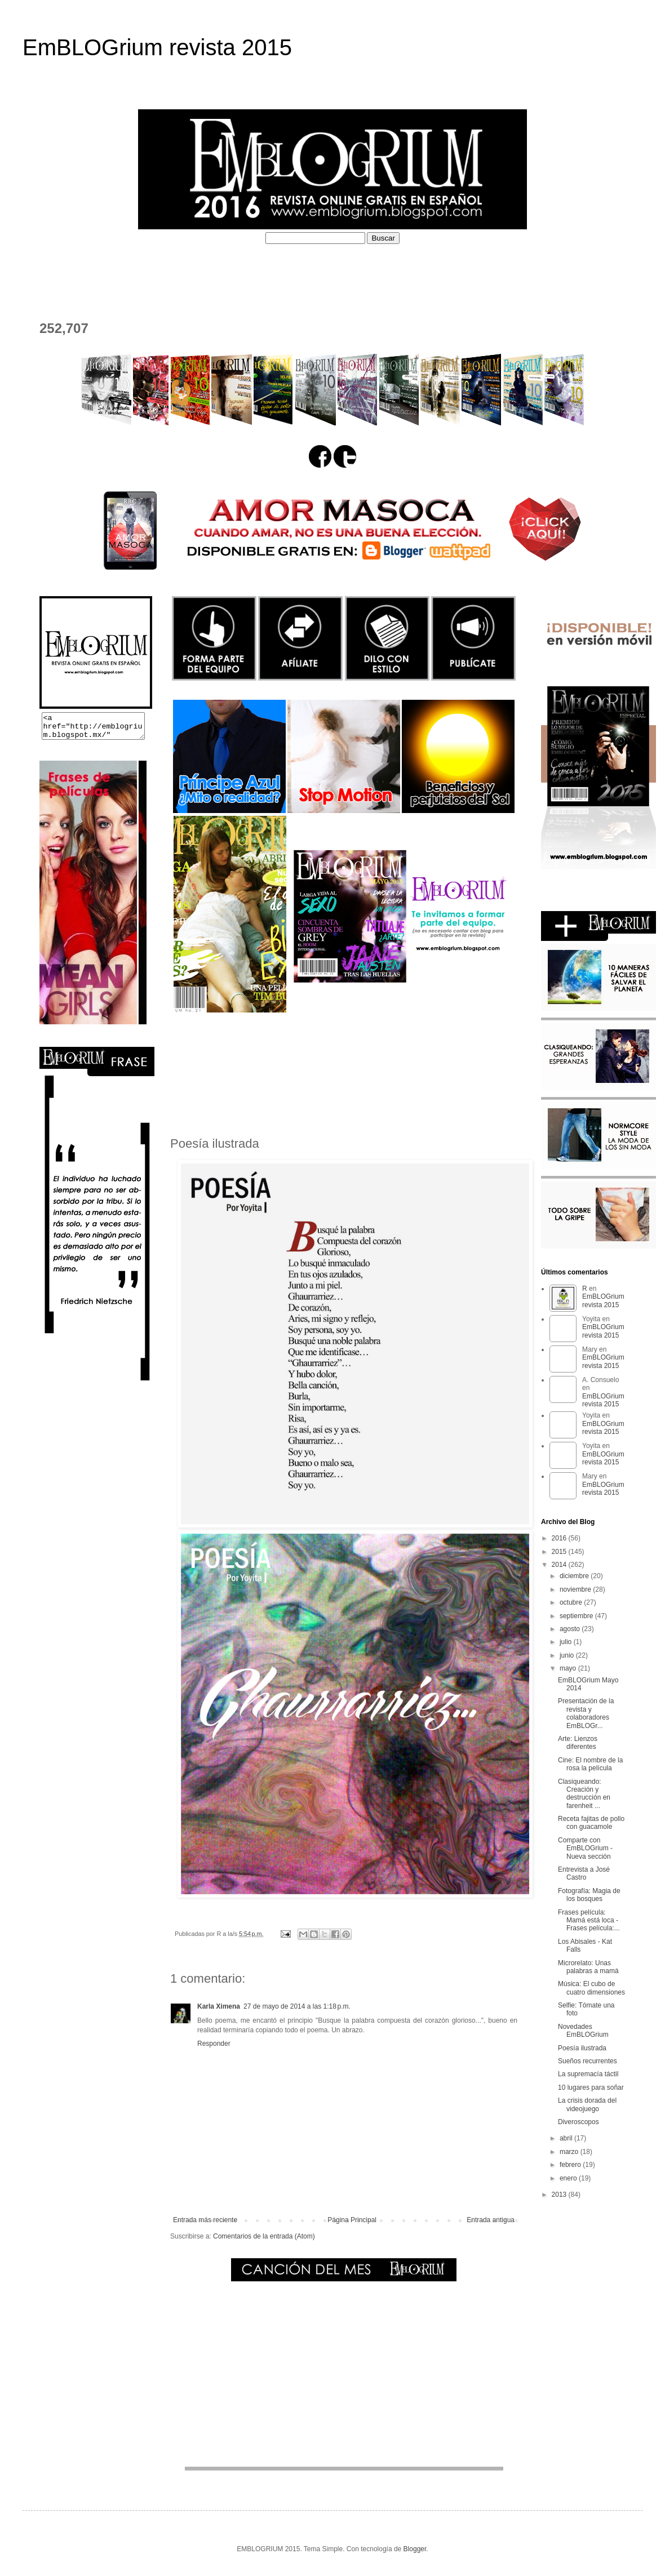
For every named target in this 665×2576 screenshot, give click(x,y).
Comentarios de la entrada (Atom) (264, 2236)
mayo (569, 1668)
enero (569, 2178)
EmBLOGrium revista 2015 (157, 47)
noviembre (576, 1589)
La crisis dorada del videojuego (587, 2104)
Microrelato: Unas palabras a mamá (588, 1967)
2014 (560, 1565)
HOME (45, 271)
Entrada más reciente (205, 2220)
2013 (560, 2195)
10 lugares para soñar (591, 2087)
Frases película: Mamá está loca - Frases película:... (589, 1920)
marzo (570, 2152)
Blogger (415, 2549)
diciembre (575, 1576)
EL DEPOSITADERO (563, 271)
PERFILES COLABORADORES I (275, 271)
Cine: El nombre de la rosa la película (590, 1764)
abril (567, 2138)
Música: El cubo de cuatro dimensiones (591, 1988)
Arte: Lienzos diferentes (577, 1743)
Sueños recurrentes (587, 2061)
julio (567, 1642)
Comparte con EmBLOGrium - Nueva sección (585, 1848)
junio (568, 1655)
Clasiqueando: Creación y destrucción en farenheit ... (584, 1794)
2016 (560, 1538)
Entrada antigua (491, 2220)
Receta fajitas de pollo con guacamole (591, 1823)
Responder (213, 2044)
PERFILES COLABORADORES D (432, 271)
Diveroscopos (578, 2122)
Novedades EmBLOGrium (583, 2030)
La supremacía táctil (588, 2074)
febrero (571, 2165)
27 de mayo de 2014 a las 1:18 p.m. (297, 2006)
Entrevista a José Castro (584, 1873)
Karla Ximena (218, 2006)
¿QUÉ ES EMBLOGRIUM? (133, 271)
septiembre (577, 1616)
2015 (560, 1552)
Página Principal (351, 2220)
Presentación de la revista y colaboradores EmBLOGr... (586, 1713)
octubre (572, 1602)
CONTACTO (57, 292)
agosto (571, 1629)
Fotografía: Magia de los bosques (589, 1895)
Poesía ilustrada (582, 2048)
